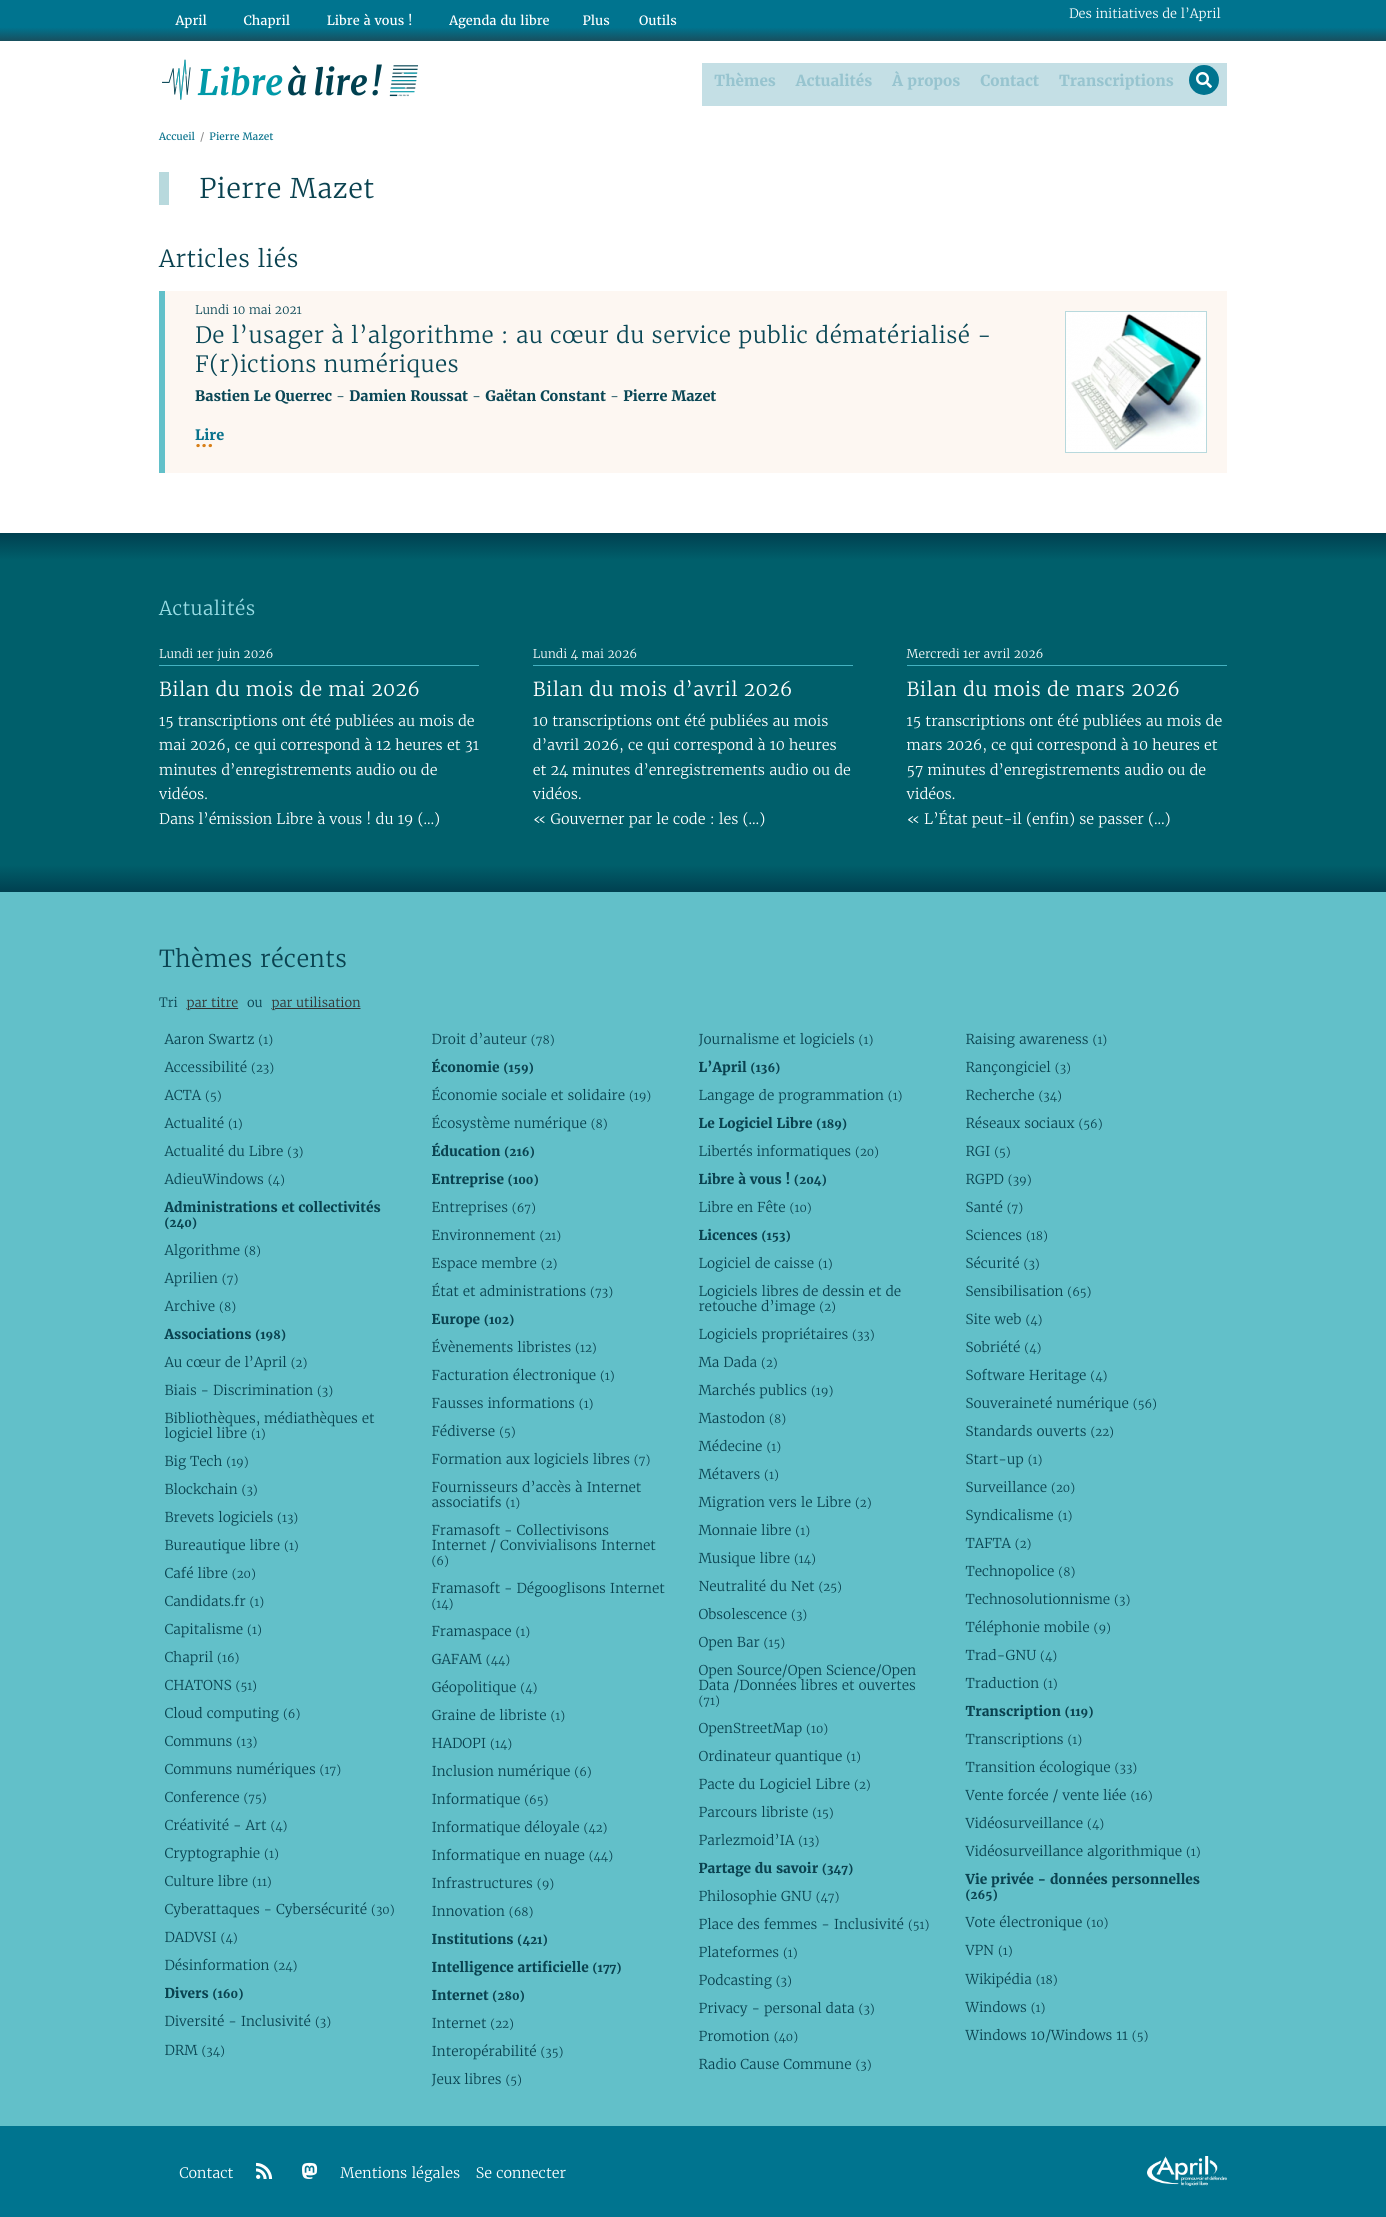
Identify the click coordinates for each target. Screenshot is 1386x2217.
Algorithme (212, 1249)
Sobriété (1003, 1346)
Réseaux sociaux (1033, 1122)
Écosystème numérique (519, 1122)
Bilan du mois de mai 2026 (289, 688)
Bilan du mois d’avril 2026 (663, 688)
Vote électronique (1036, 1922)
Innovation (482, 1911)
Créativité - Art (225, 1825)
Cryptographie (221, 1853)
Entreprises (483, 1206)
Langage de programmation (800, 1094)
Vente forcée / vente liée (1058, 1795)
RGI (987, 1150)
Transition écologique (1051, 1767)
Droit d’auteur (492, 1038)
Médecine (739, 1445)
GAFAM (470, 1658)
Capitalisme (212, 1629)
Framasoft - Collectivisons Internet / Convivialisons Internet (543, 1545)
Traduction (1011, 1683)
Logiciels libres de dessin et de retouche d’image (799, 1297)
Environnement (496, 1234)
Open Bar (741, 1642)
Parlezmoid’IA (758, 1840)
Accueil (177, 136)
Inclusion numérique (511, 1771)
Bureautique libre (231, 1544)
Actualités (831, 79)
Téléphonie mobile (1037, 1627)
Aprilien (201, 1277)
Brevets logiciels (231, 1516)
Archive (200, 1305)
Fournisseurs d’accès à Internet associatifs (536, 1494)
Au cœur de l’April (235, 1361)
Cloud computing (232, 1713)
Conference (215, 1797)
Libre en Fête (754, 1206)
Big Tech (206, 1460)
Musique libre (757, 1558)
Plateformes (747, 1952)
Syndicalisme (1018, 1515)
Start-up (1003, 1458)
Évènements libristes (513, 1346)
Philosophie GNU (768, 1896)
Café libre (209, 1572)
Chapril (201, 1657)
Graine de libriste (498, 1715)
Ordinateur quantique (779, 1756)
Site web (1003, 1318)
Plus (566, 16)
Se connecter (521, 2172)
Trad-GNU (1011, 1655)
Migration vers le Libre (784, 1501)
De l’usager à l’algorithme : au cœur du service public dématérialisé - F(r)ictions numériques (593, 349)
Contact (1006, 79)
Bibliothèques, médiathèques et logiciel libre (269, 1424)
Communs (210, 1741)
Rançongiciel (1018, 1066)
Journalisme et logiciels (785, 1038)
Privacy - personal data (786, 2008)
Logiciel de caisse (765, 1262)
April (187, 16)
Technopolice (1020, 1571)
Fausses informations (512, 1402)
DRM (194, 2049)
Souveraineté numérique (1060, 1402)
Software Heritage (1036, 1374)
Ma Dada (737, 1361)
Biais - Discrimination (248, 1389)
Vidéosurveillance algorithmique (1082, 1851)
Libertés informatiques (788, 1150)
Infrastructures (492, 1883)
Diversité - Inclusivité (247, 2021)
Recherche (1013, 1094)
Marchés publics (765, 1389)
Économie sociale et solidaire (541, 1094)
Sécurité (1002, 1262)
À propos (923, 79)
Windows (1005, 2006)
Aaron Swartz (218, 1038)
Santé (994, 1206)
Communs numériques (252, 1769)
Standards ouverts (1039, 1430)
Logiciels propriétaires (786, 1333)
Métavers (738, 1473)
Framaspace (480, 1630)
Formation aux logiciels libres (540, 1458)
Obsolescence (752, 1614)
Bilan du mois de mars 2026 (1044, 688)
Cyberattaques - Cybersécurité (279, 1909)
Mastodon (742, 1417)
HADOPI (471, 1743)
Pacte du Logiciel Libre (784, 1784)
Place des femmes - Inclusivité (813, 1924)
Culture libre (217, 1881)
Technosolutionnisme (1047, 1599)
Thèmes (743, 79)
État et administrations (522, 1290)
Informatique (489, 1799)
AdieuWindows (224, 1178)
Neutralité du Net (769, 1586)
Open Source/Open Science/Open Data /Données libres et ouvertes (807, 1685)
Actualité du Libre (233, 1150)
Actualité (203, 1122)
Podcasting (744, 1980)
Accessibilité (219, 1066)
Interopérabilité (497, 2051)
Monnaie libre (754, 1530)
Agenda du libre (473, 16)
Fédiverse (473, 1430)
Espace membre (494, 1262)
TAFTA (998, 1543)
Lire (209, 435)
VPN (988, 1950)
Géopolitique (484, 1686)
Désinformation (230, 1965)
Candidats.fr (214, 1601)
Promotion (748, 2036)
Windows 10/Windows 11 (1056, 2034)
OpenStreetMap (763, 1728)
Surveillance (1020, 1487)
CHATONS (210, 1685)
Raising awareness (1036, 1038)
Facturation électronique (522, 1374)
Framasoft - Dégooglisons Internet (547, 1594)
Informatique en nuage (522, 1855)
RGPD (998, 1178)
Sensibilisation (1028, 1290)
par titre (212, 1002)
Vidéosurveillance (1034, 1823)
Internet (472, 2023)
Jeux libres (476, 2079)
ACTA (192, 1094)
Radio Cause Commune (784, 2064)
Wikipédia (1011, 1978)
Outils (629, 16)
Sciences (1006, 1234)
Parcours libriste (765, 1812)
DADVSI (200, 1937)
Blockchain (210, 1488)
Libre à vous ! (351, 16)
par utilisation (315, 1002)
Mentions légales (400, 2172)
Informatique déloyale (519, 1827)
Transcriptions (1112, 79)
